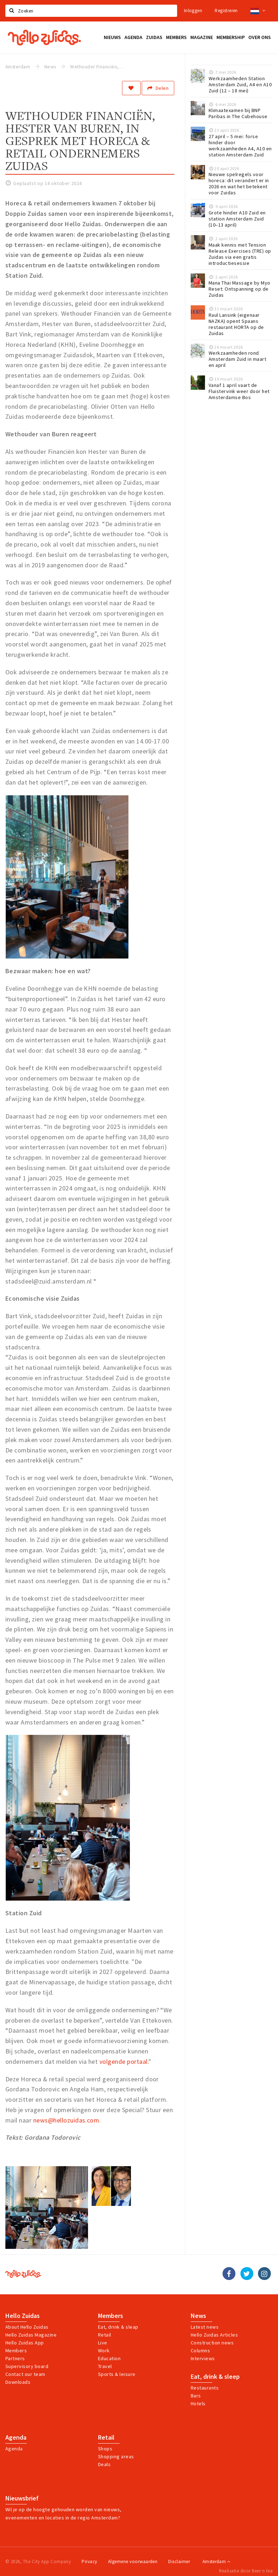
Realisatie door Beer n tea (246, 2571)
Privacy (89, 2561)
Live (102, 2342)
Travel (105, 2366)
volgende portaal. (123, 2061)
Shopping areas (116, 2456)
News (198, 2315)
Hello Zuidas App (24, 2342)
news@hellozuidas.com (66, 2120)
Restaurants (205, 2388)
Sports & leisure (117, 2374)
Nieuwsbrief (22, 2498)
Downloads (17, 2382)
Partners (15, 2358)
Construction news (212, 2342)
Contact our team (25, 2374)
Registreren (226, 11)
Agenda (15, 2437)
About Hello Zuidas (27, 2327)
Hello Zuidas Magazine (31, 2335)
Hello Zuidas (22, 2315)
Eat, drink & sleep (215, 2376)
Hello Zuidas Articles (214, 2335)
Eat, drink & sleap (118, 2327)
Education (109, 2358)
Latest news (205, 2327)
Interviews (203, 2358)
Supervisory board (26, 2366)
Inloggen (193, 11)
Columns (200, 2350)
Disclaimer (179, 2561)
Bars (196, 2395)
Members (16, 2350)
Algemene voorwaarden (133, 2561)
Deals (104, 2464)
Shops (105, 2448)
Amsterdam (216, 2561)
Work (104, 2350)
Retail (104, 2335)
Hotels (198, 2403)
